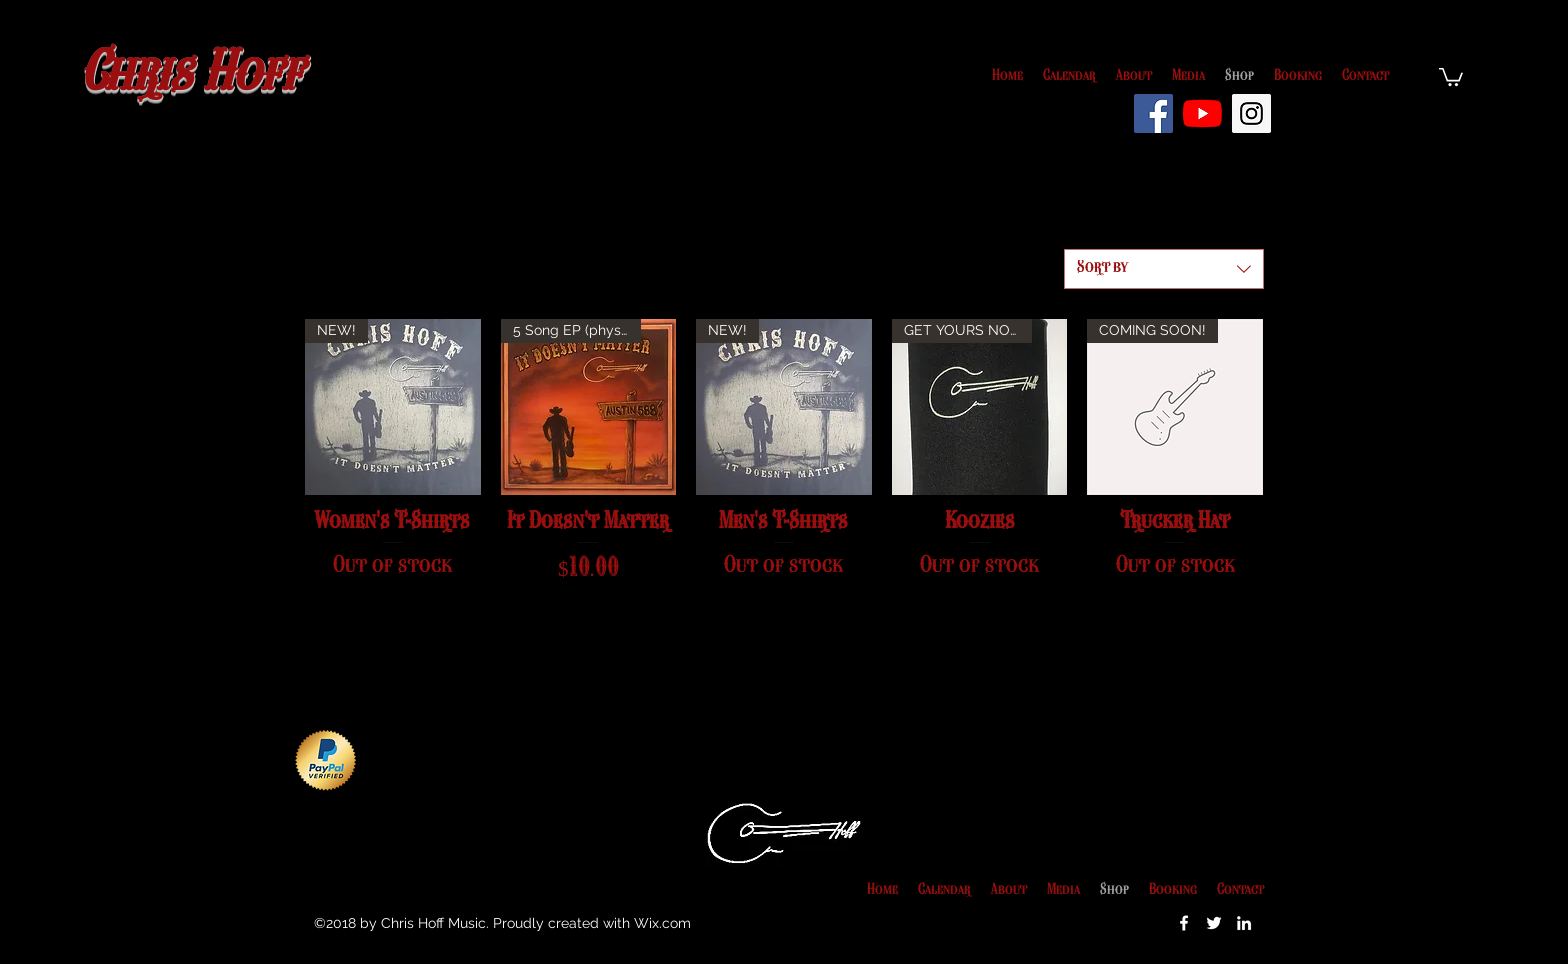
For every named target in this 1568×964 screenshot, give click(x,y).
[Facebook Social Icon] (1153, 113)
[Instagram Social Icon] (1251, 113)
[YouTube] (1202, 113)
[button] (1451, 76)
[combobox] (1164, 269)
